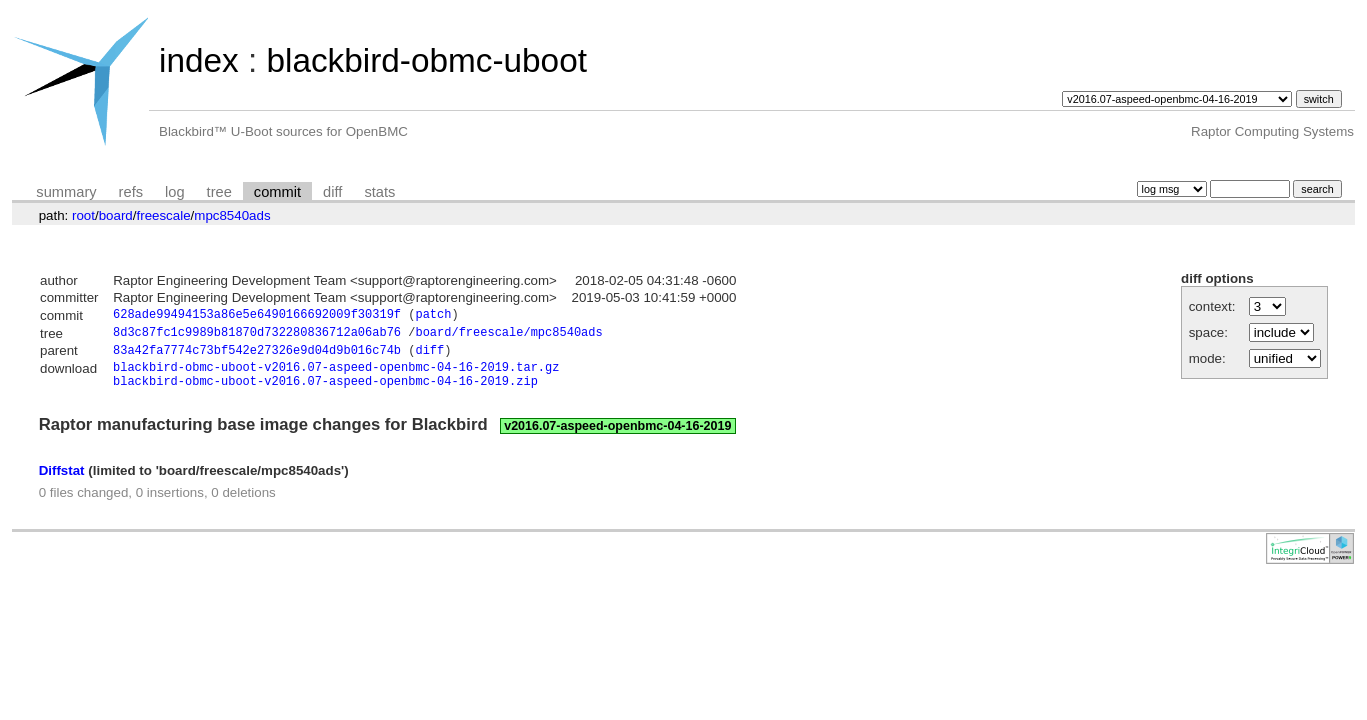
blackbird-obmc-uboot (426, 60)
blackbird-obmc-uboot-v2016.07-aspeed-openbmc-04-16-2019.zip (325, 391)
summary (66, 192)
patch (433, 316)
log (175, 192)
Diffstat (62, 481)
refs (131, 192)
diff (332, 192)
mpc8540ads (232, 215)
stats (379, 192)
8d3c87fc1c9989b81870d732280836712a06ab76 (257, 335)
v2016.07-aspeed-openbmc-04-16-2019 (617, 437)
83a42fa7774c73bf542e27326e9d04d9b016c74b (257, 355)
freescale (163, 215)
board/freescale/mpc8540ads (508, 335)
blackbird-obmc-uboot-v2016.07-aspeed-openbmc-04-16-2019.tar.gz (336, 374)
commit (277, 192)
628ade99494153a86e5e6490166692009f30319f (257, 316)
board (116, 215)
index (199, 60)
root (83, 215)
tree (219, 192)
